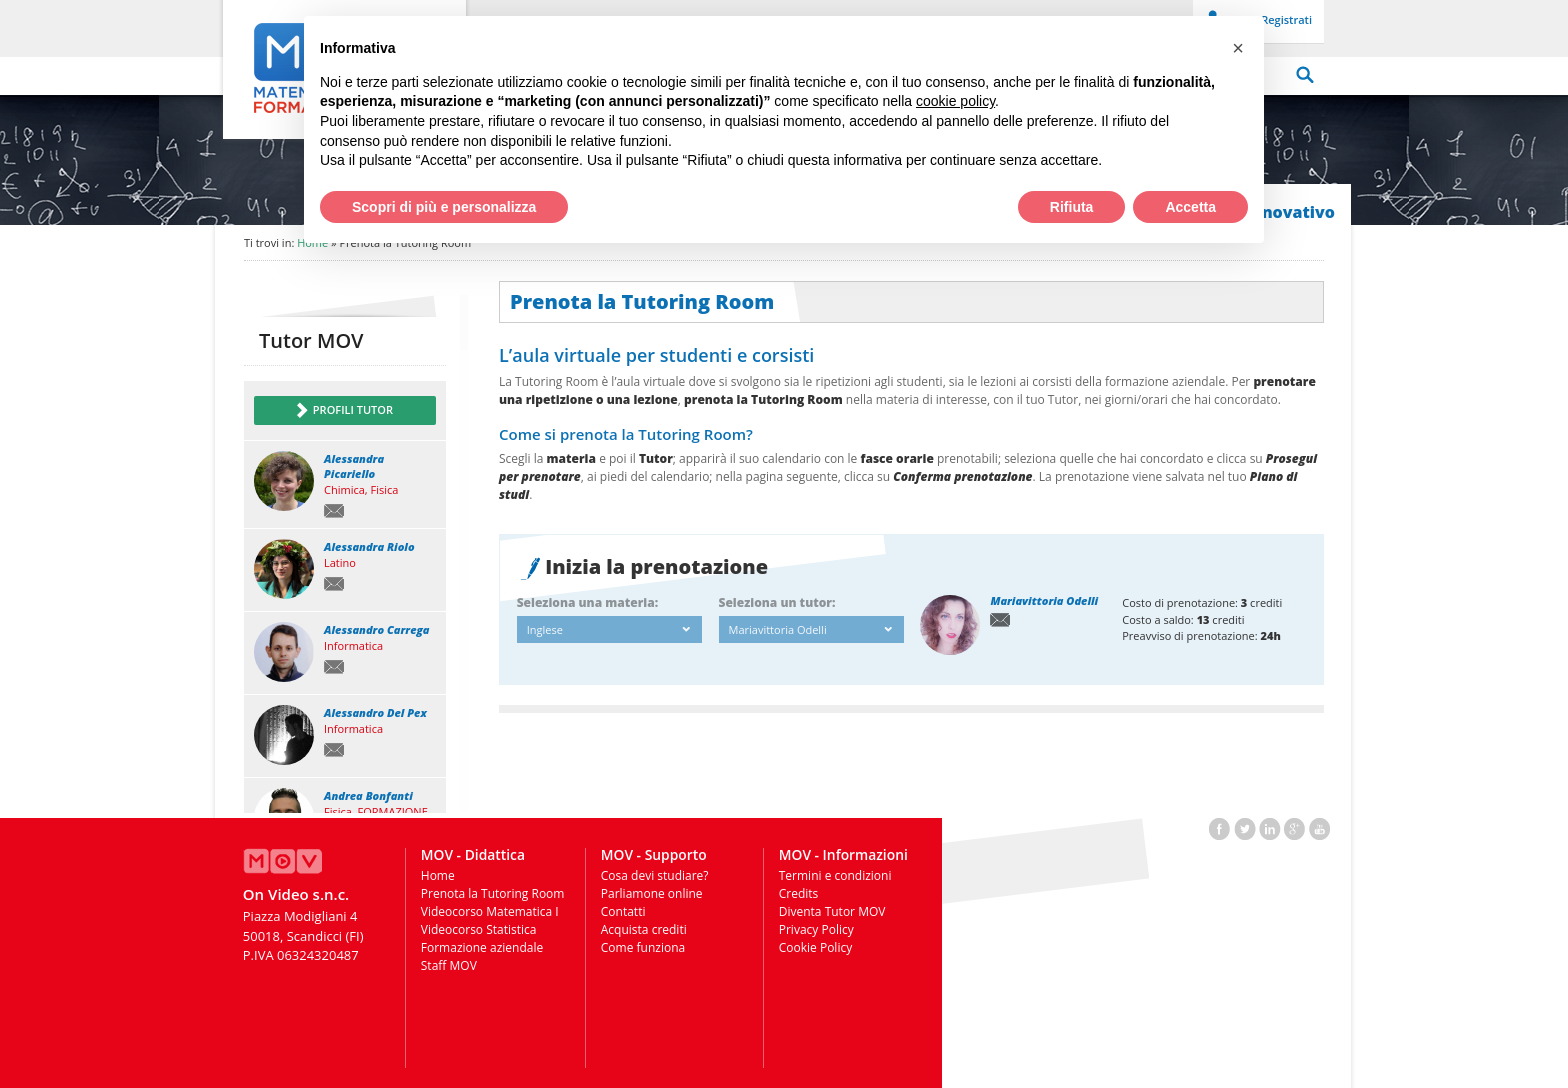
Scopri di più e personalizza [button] (444, 207)
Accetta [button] (1190, 207)
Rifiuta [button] (1072, 207)
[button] (1238, 48)
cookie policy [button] (955, 101)
